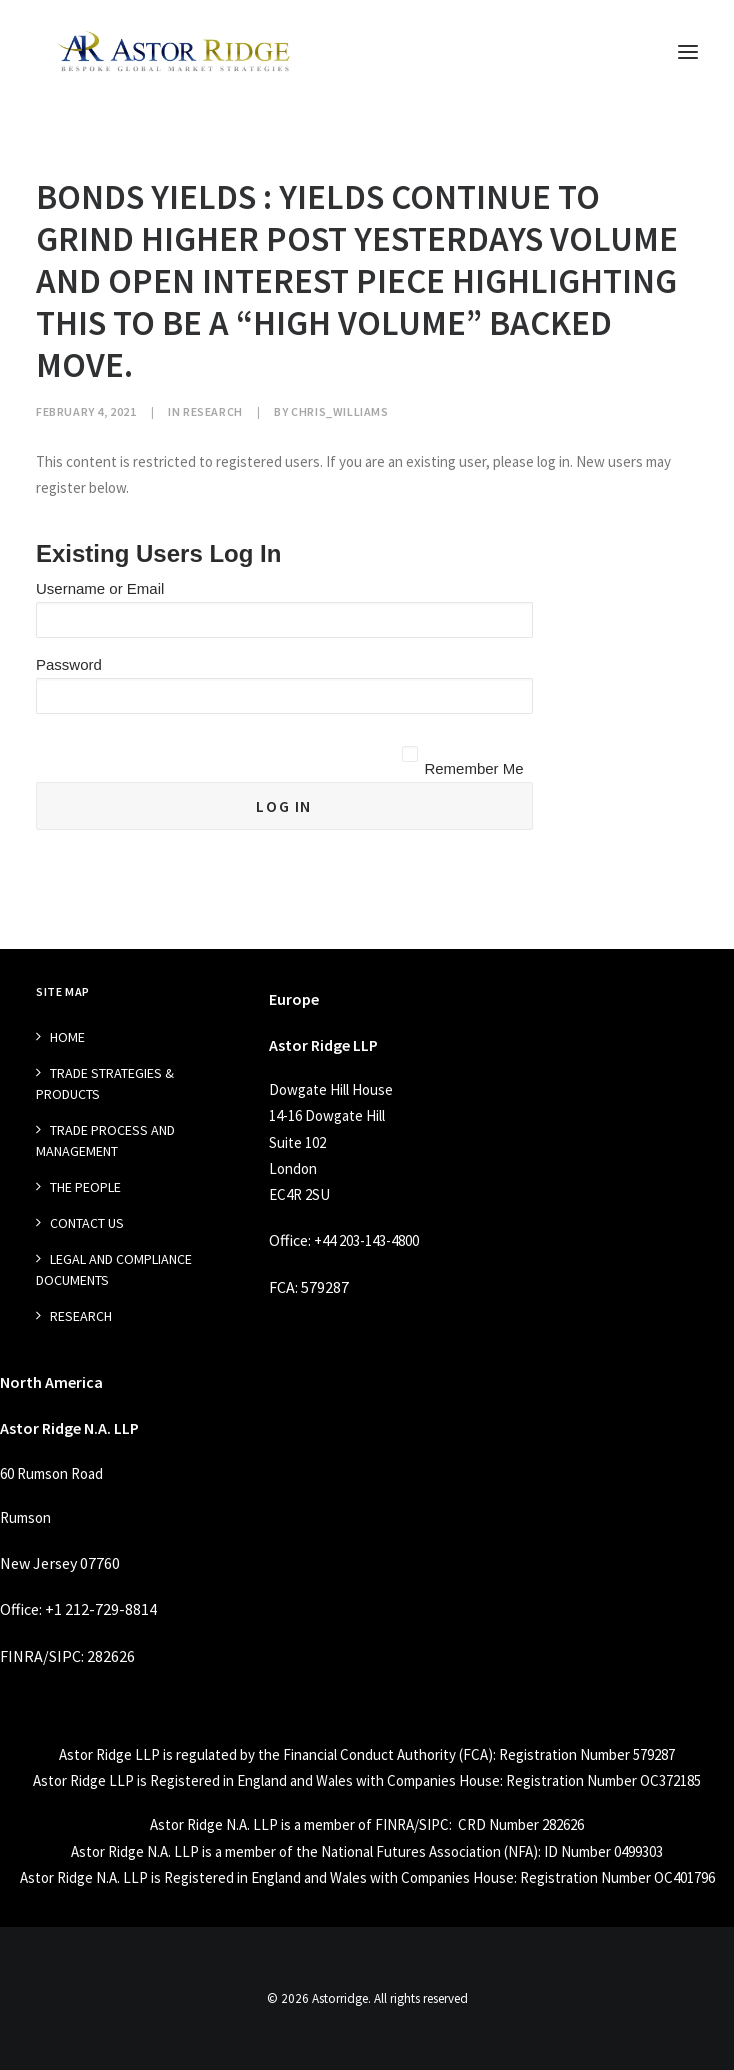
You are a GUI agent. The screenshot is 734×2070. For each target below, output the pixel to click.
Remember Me (473, 768)
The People (85, 1187)
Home (67, 1037)
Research (213, 411)
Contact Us (87, 1223)
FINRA (21, 1656)
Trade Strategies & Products (105, 1083)
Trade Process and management (105, 1140)
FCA (282, 1287)
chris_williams (339, 411)
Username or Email (100, 588)
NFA (520, 1851)
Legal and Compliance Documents (114, 1269)
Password (69, 664)
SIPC (65, 1656)
